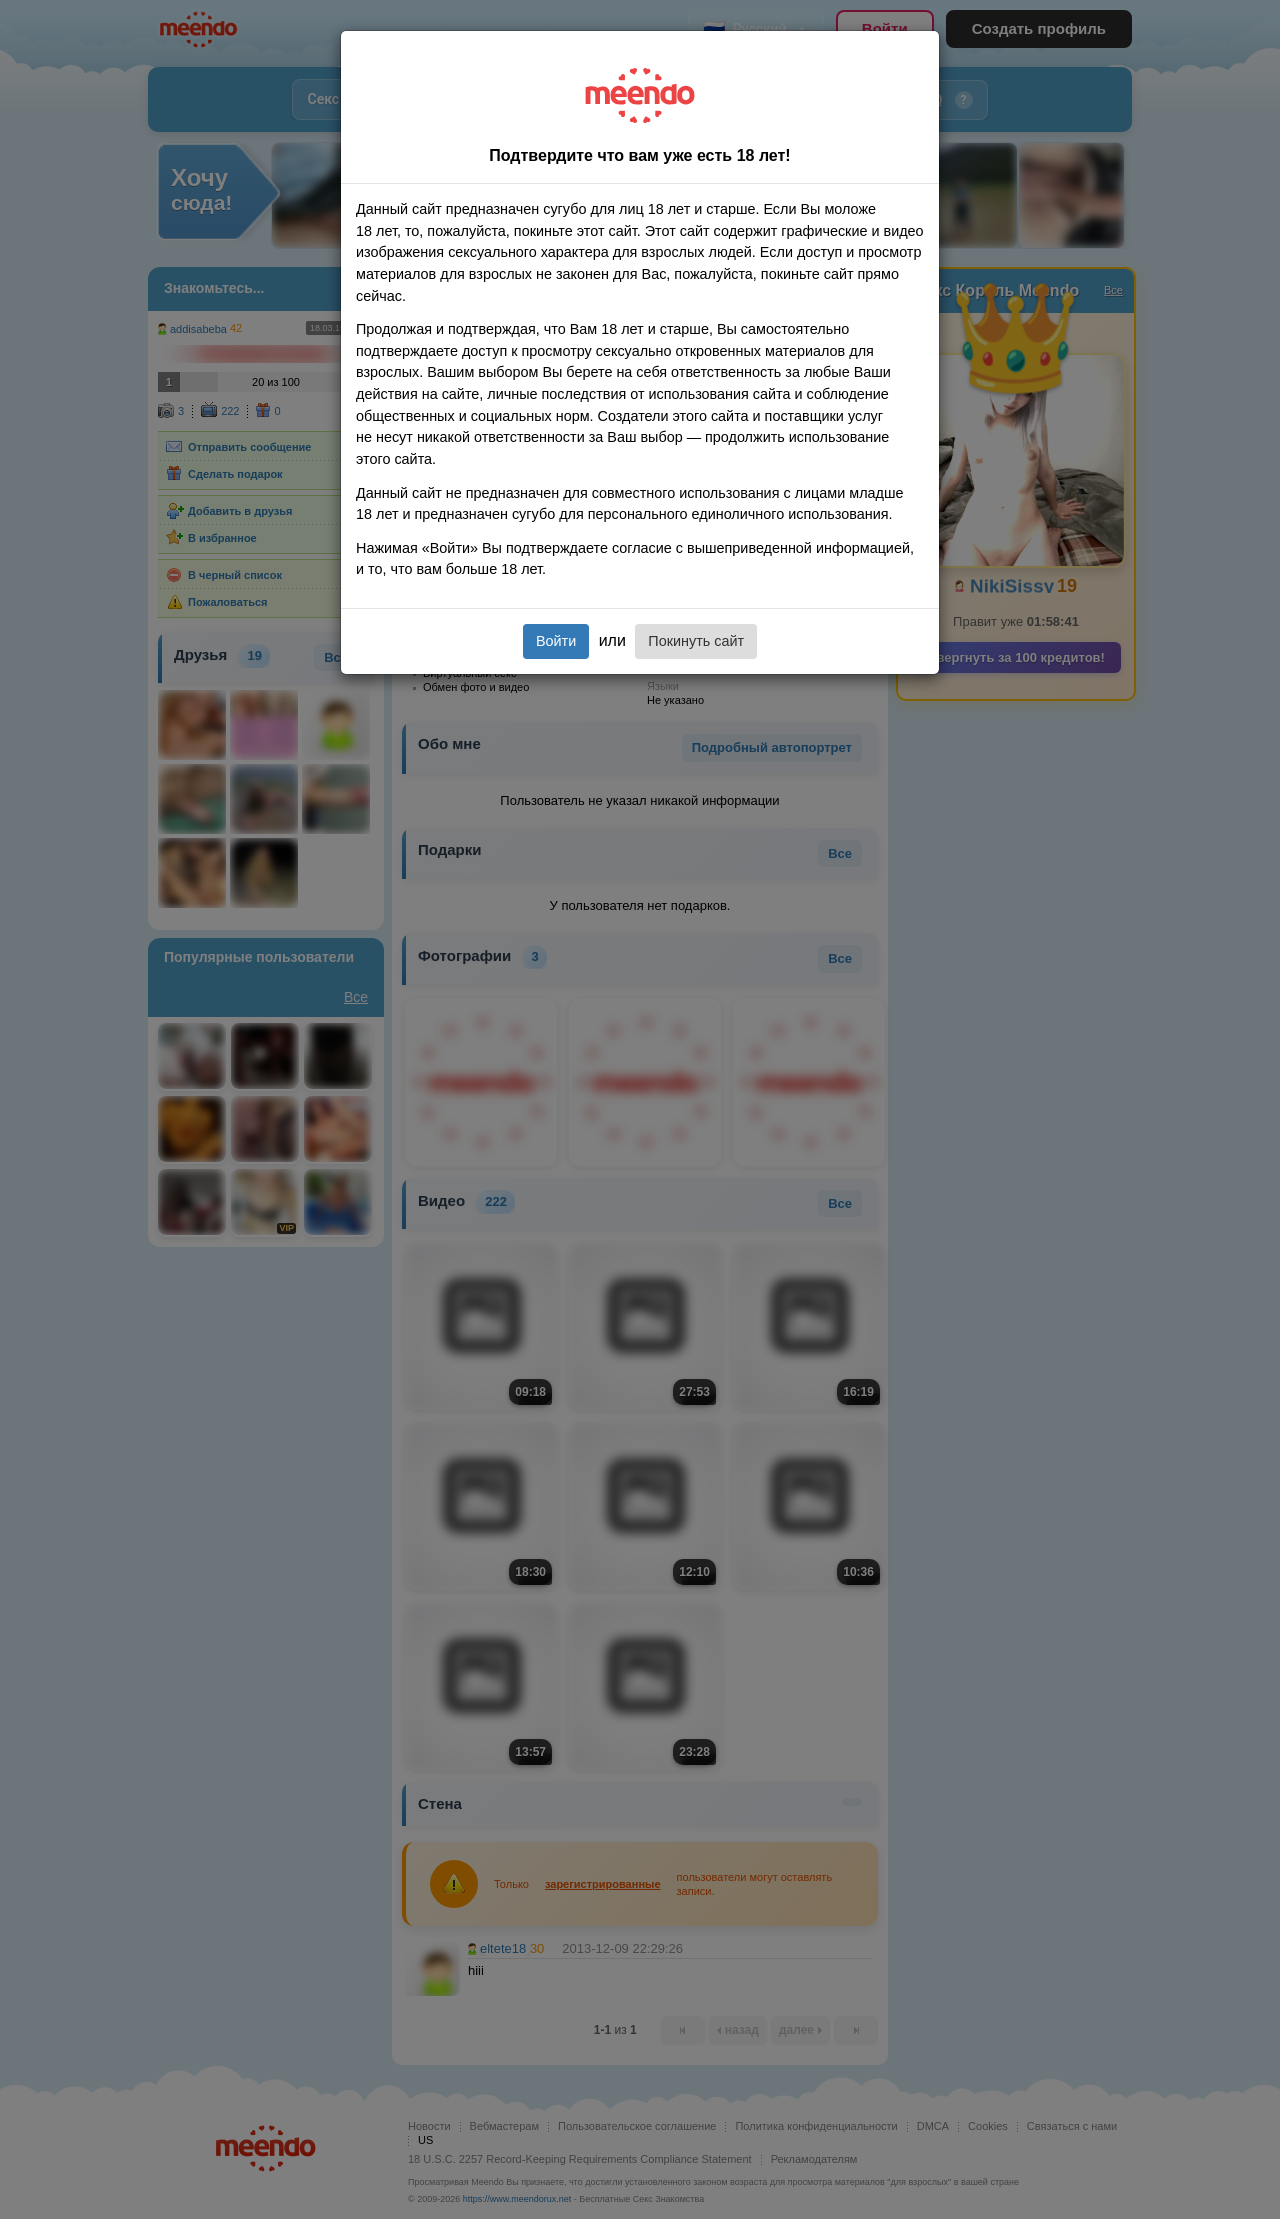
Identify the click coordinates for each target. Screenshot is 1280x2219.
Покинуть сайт (696, 641)
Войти (556, 641)
